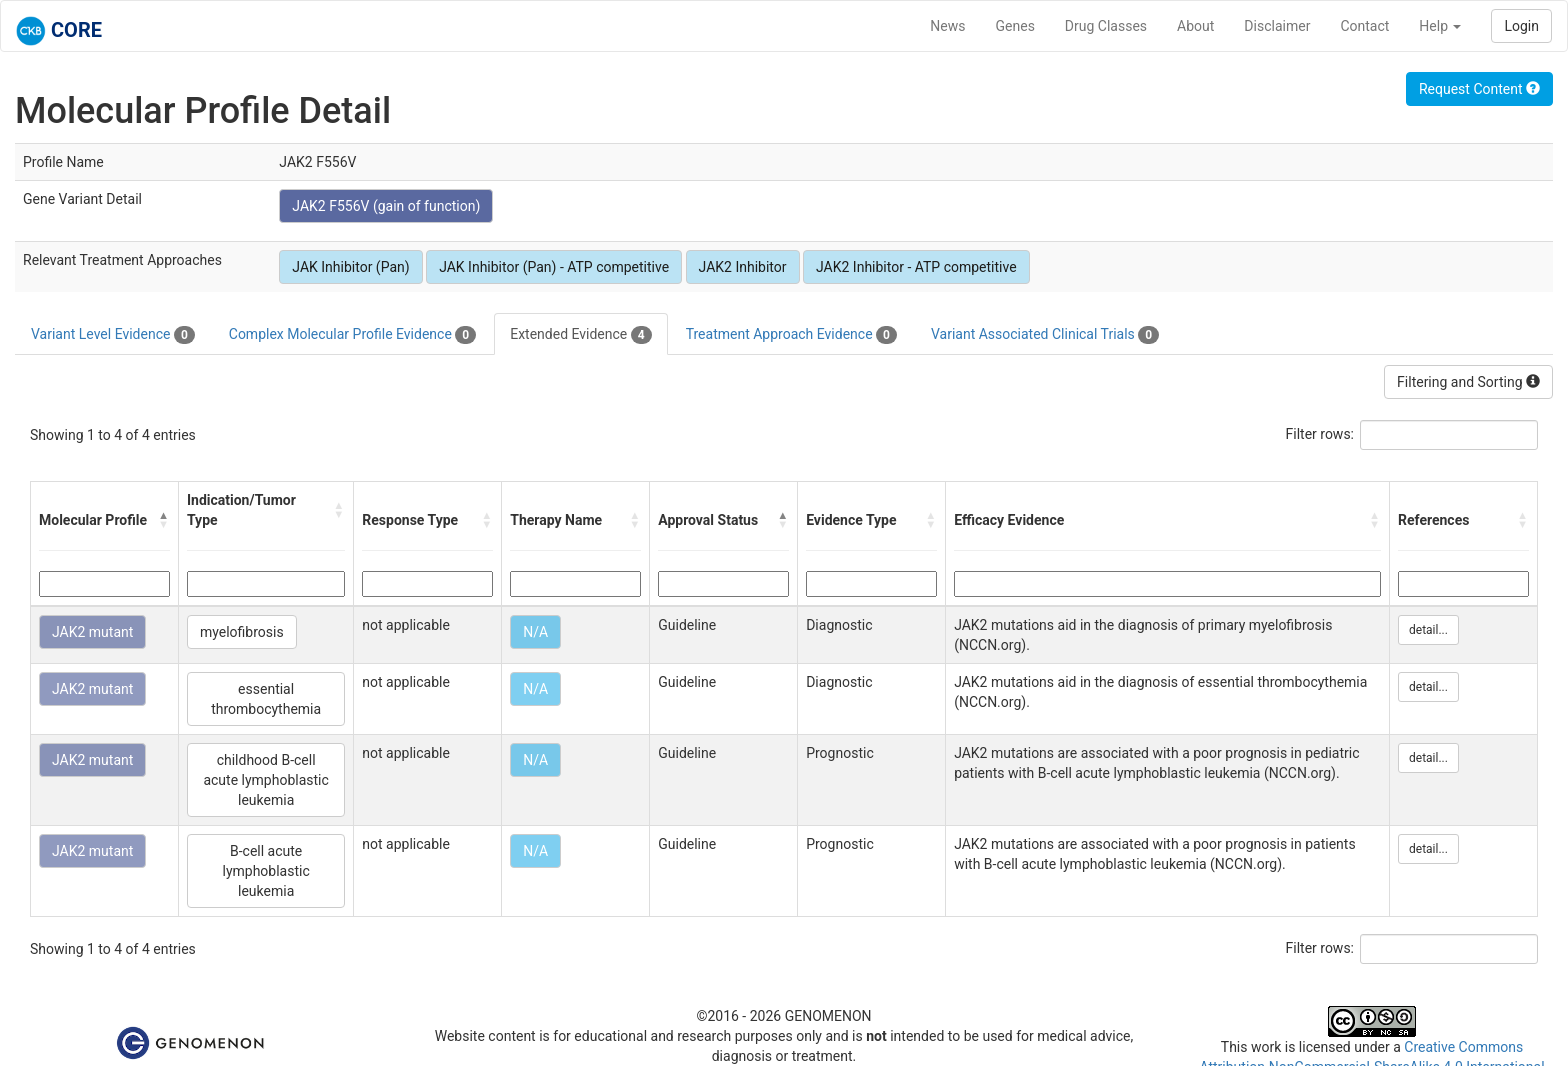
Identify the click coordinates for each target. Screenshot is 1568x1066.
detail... (1428, 630)
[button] (164, 520)
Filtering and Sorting (1468, 382)
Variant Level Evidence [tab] (113, 335)
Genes (1015, 26)
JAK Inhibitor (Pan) (350, 267)
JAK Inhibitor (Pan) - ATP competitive (554, 267)
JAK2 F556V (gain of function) (386, 206)
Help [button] (1440, 26)
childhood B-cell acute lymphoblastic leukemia (265, 780)
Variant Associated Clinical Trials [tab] (1045, 335)
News (947, 26)
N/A (535, 632)
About (1195, 26)
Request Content (1479, 89)
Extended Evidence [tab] (580, 335)
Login (1521, 26)
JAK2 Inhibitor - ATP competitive (916, 267)
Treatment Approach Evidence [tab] (791, 335)
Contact (1364, 26)
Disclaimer (1277, 26)
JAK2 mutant (92, 632)
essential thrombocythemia (266, 699)
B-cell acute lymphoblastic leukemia (265, 871)
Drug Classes (1106, 26)
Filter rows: (1320, 434)
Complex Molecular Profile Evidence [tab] (352, 335)
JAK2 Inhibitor (743, 267)
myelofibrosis (242, 632)
